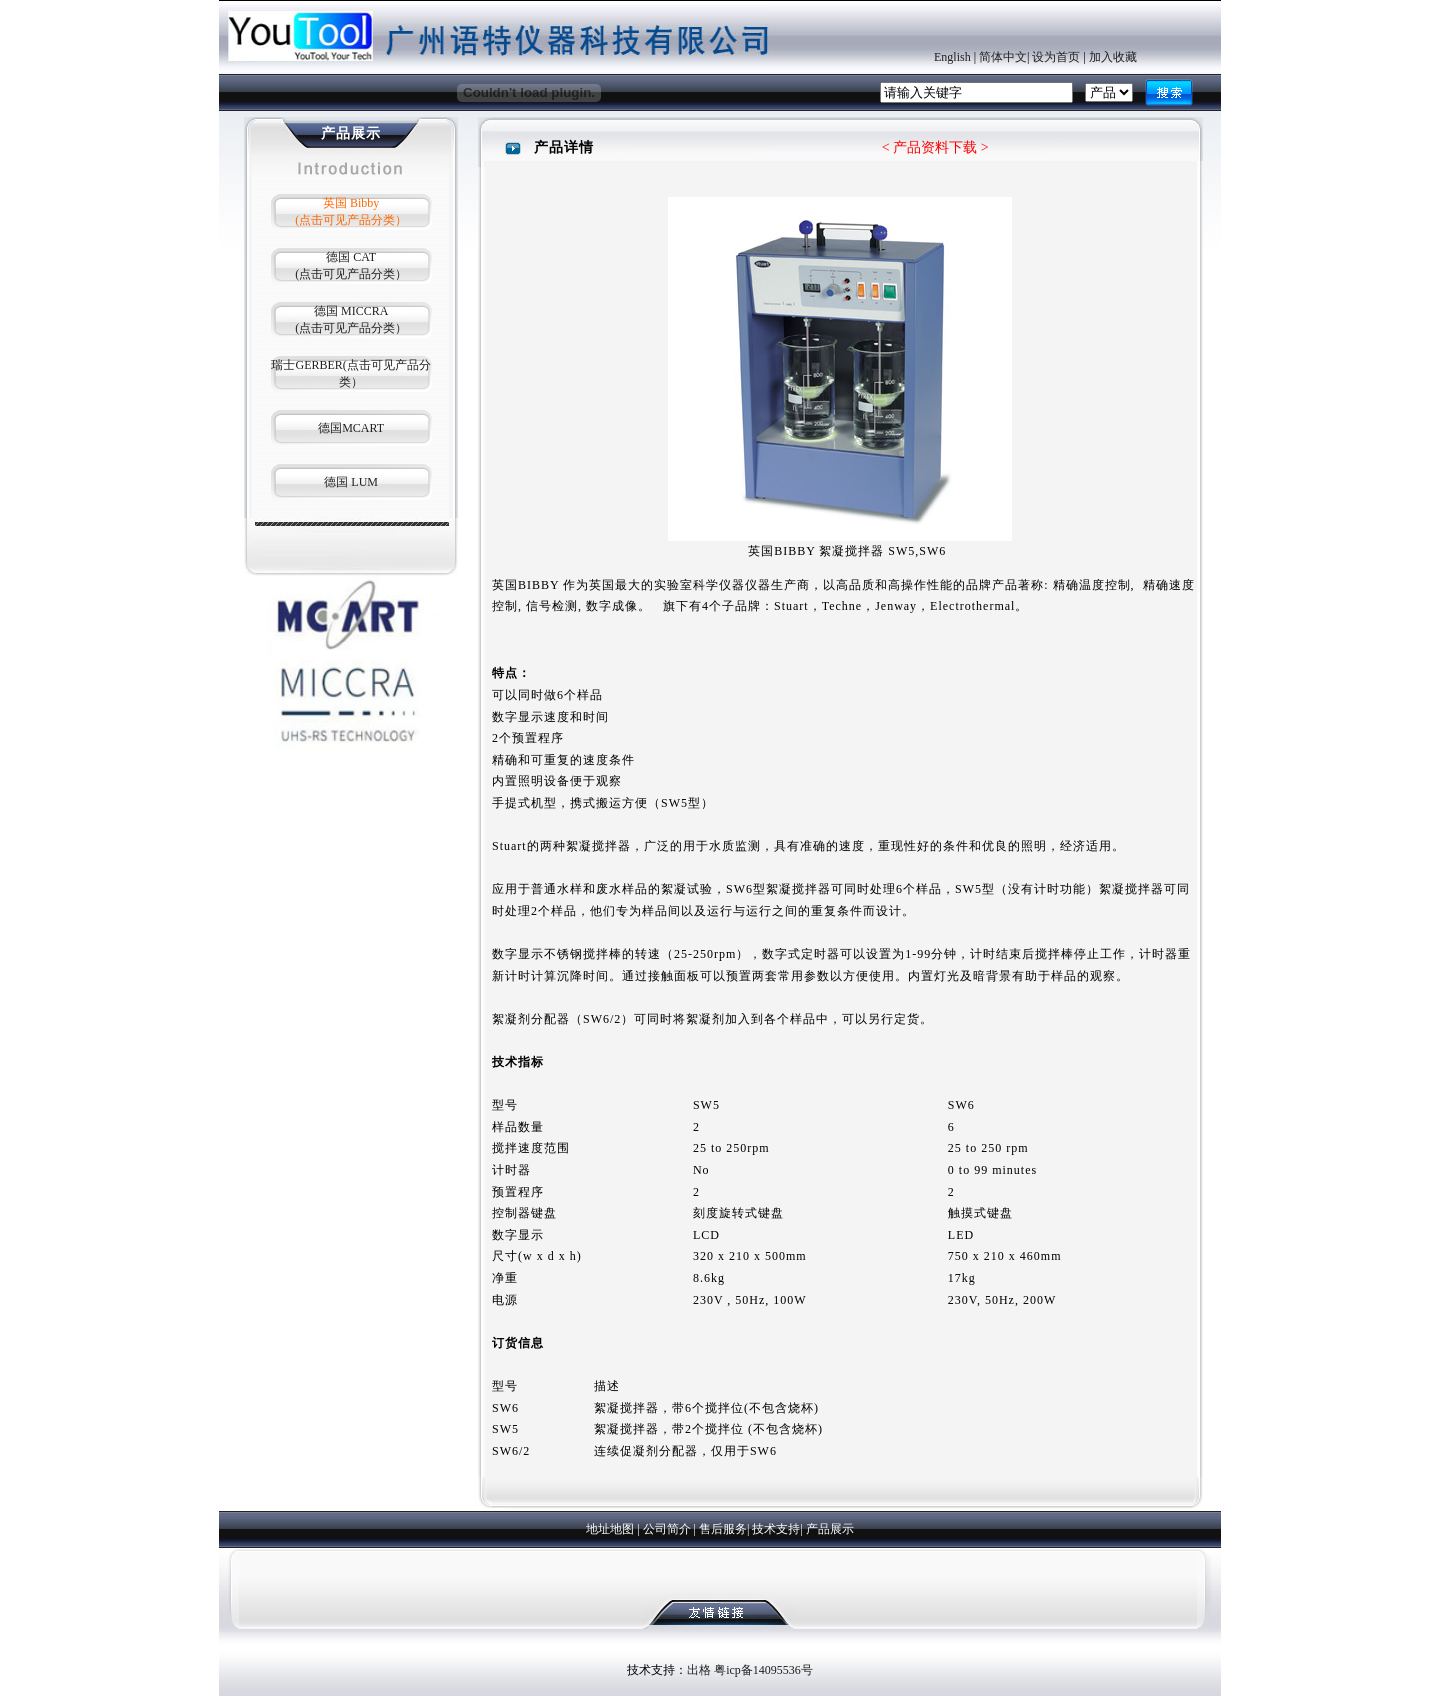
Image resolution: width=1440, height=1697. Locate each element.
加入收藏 (1113, 57)
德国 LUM (351, 482)
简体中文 (1003, 57)
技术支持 (776, 1529)
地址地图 (610, 1529)
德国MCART (351, 428)
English (952, 57)
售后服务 (723, 1529)
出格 (699, 1670)
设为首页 (1056, 57)
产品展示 (830, 1529)
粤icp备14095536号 (763, 1670)
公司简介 (667, 1529)
